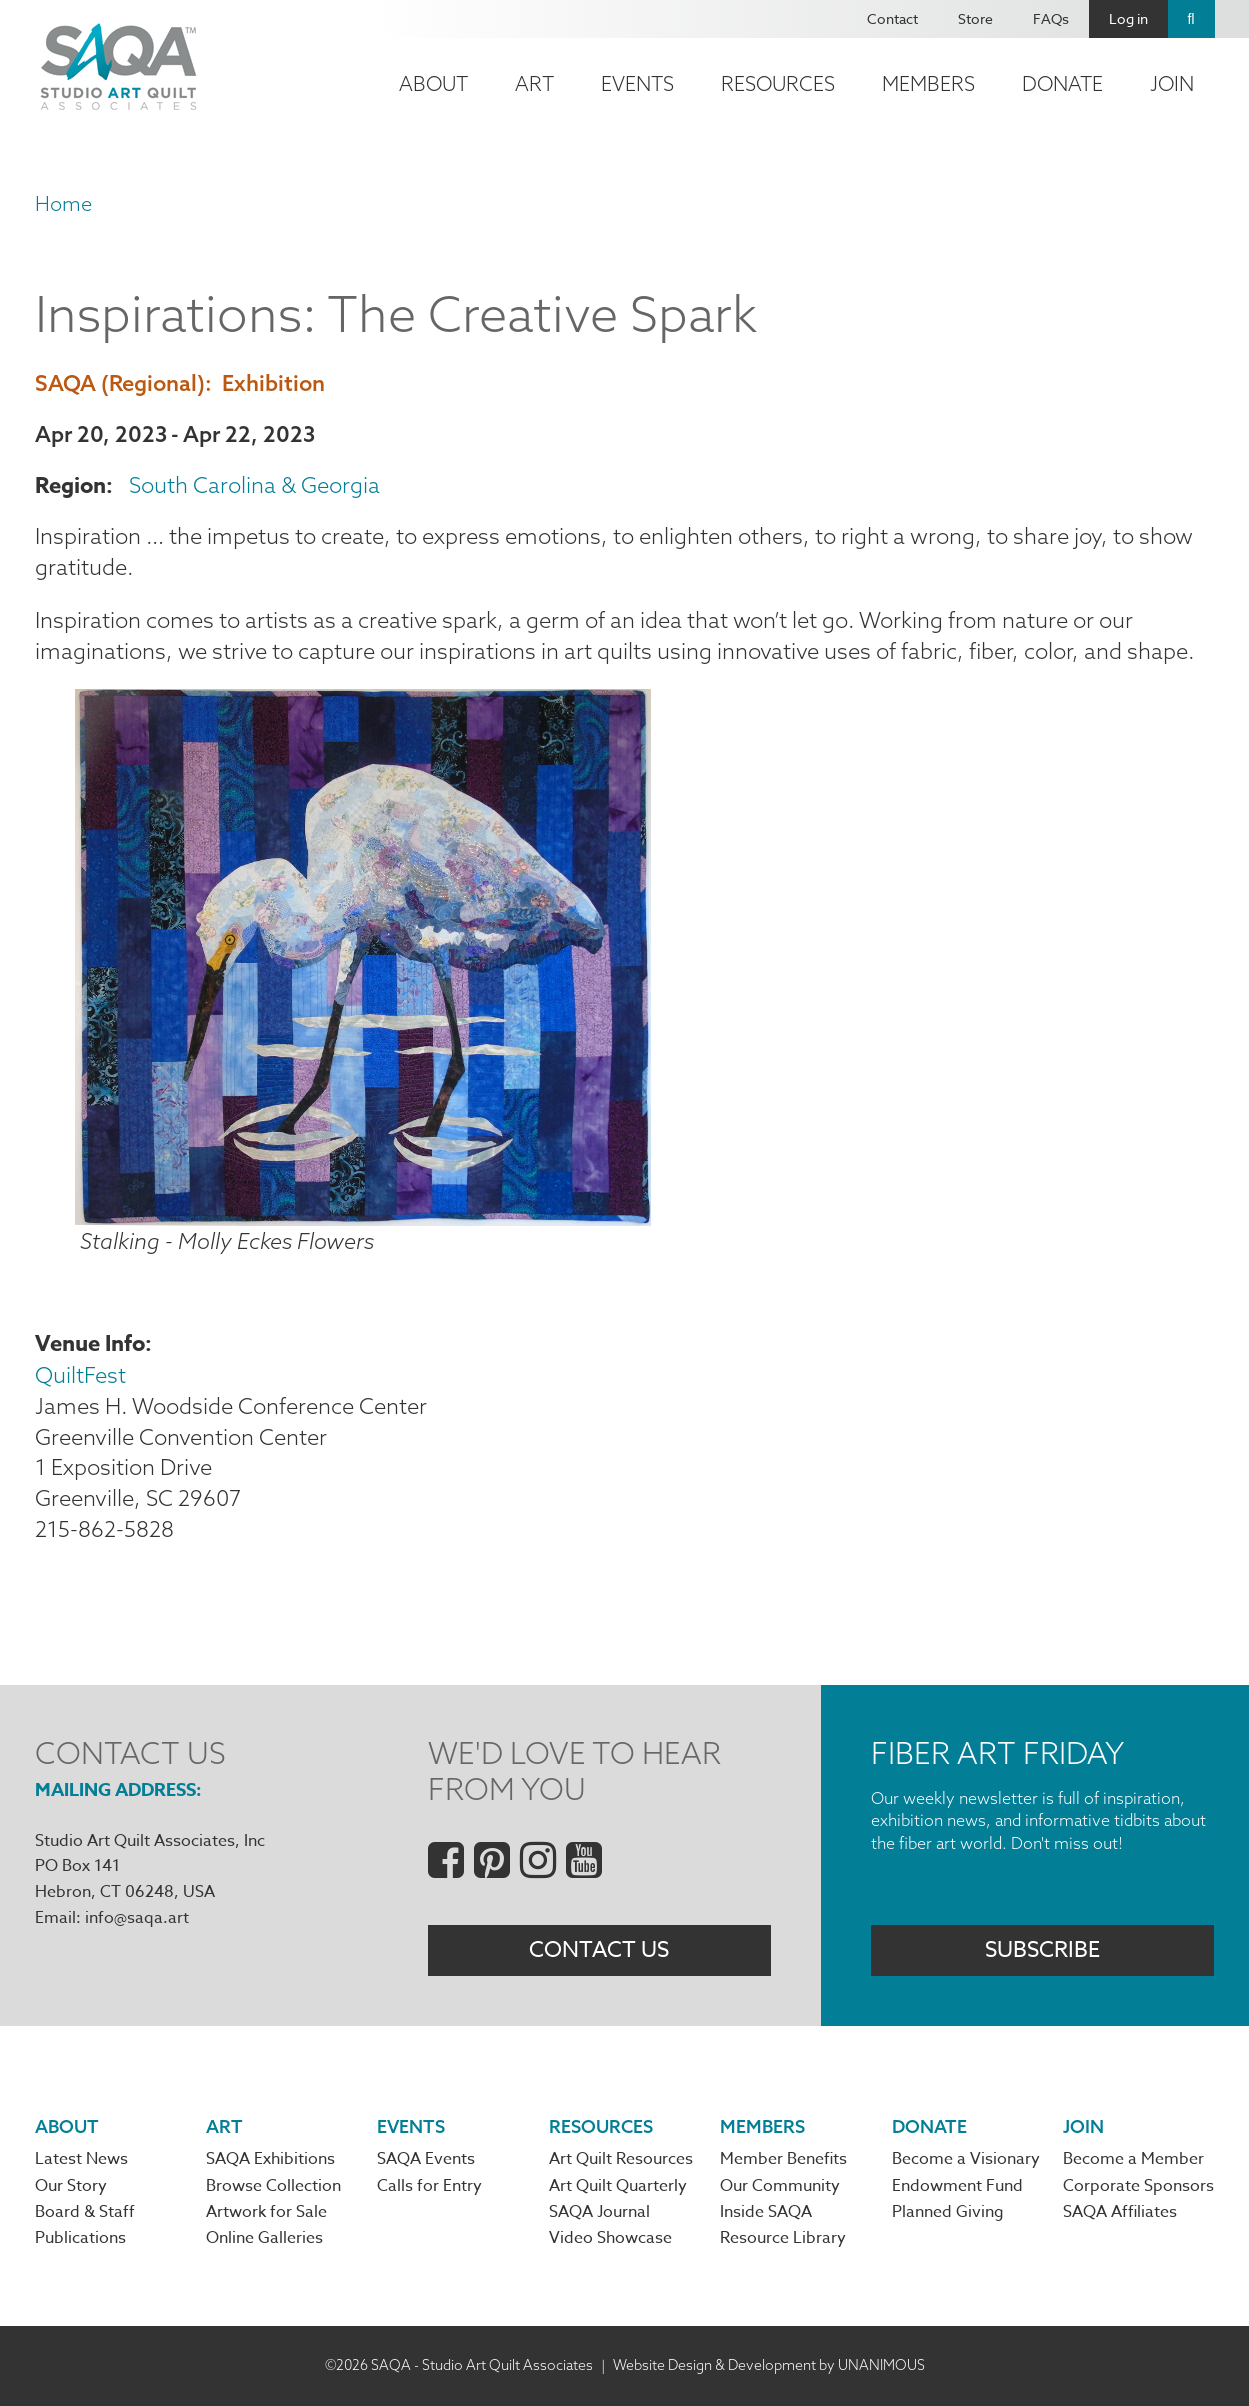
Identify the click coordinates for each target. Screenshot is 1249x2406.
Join (1172, 83)
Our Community (780, 2186)
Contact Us (599, 1950)
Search (1191, 19)
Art (534, 83)
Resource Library (783, 2238)
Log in (1128, 18)
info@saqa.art (137, 1918)
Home (63, 203)
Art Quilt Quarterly (618, 2186)
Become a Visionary (966, 2159)
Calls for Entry (429, 2186)
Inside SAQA (766, 2212)
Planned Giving (948, 2212)
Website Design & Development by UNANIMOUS (769, 2365)
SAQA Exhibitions (270, 2159)
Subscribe (1042, 1950)
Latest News (81, 2159)
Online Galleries (264, 2238)
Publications (80, 2238)
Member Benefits (783, 2159)
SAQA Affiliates (1120, 2212)
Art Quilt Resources (621, 2159)
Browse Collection (273, 2186)
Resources (778, 83)
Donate (1062, 83)
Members (928, 83)
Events (637, 83)
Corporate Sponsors (1138, 2186)
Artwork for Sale (266, 2212)
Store (975, 18)
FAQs (1051, 18)
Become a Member (1133, 2159)
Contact (892, 18)
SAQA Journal (599, 2212)
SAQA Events (426, 2159)
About (433, 83)
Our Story (71, 2186)
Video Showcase (610, 2238)
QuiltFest (80, 1375)
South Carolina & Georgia (254, 485)
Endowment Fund (957, 2186)
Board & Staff (85, 2212)
